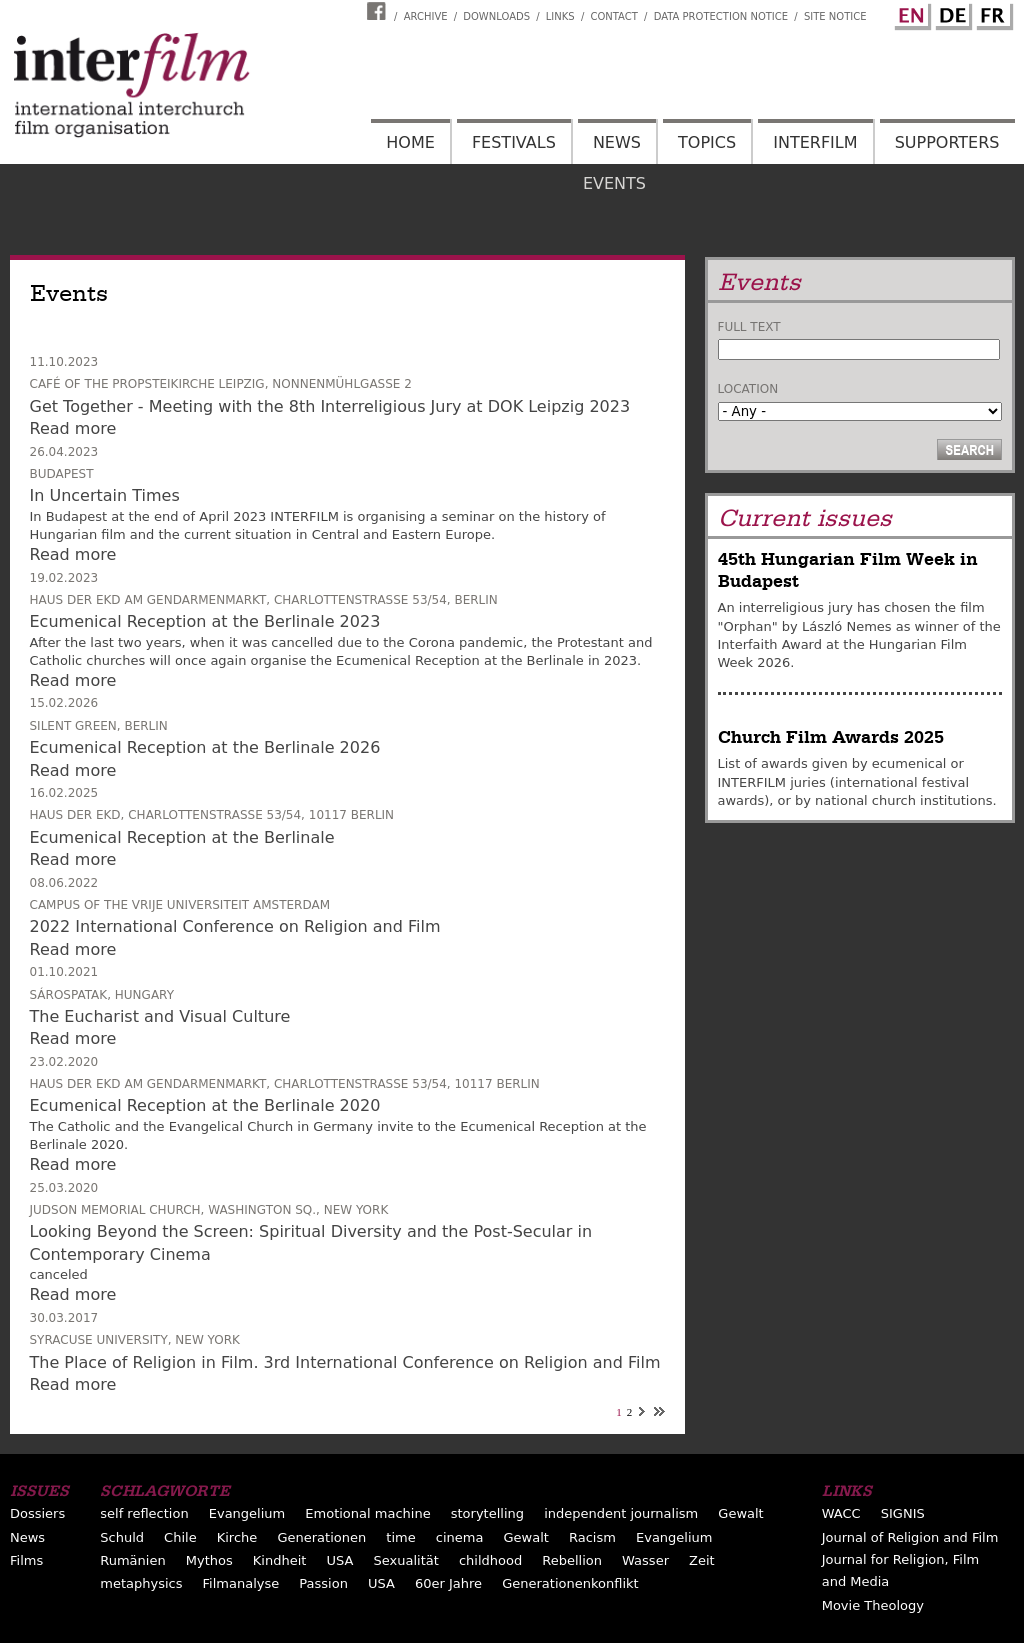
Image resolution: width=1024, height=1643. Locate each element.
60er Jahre (448, 1583)
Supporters (947, 142)
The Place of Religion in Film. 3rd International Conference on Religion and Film (345, 1362)
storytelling (487, 1513)
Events (614, 183)
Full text (749, 327)
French (992, 13)
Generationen (321, 1537)
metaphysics (141, 1583)
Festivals (514, 142)
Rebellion (572, 1560)
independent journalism (621, 1513)
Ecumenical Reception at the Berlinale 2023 (205, 621)
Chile (180, 1537)
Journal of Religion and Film (910, 1537)
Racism (592, 1537)
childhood (490, 1560)
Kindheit (280, 1560)
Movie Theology (873, 1605)
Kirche (237, 1537)
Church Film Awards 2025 (831, 737)
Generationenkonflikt (570, 1583)
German (951, 13)
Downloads (496, 16)
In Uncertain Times (105, 495)
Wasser (645, 1560)
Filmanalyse (241, 1583)
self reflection (144, 1513)
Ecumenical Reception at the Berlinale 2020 (205, 1105)
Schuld (122, 1537)
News (617, 142)
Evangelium (247, 1513)
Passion (323, 1583)
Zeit (702, 1560)
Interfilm (815, 142)
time (400, 1537)
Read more (73, 428)
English (910, 13)
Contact (613, 16)
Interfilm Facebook (379, 11)
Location (748, 389)
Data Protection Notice (721, 16)
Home (410, 142)
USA (340, 1560)
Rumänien (132, 1560)
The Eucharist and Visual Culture (160, 1016)
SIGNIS (903, 1513)
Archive (426, 16)
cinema (460, 1537)
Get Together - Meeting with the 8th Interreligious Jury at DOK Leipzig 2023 (330, 406)
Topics (707, 142)
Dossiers (37, 1513)
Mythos (209, 1560)
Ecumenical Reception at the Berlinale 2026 (205, 747)
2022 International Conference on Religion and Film (235, 926)
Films (26, 1560)
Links (560, 16)
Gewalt (740, 1513)
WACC (841, 1513)
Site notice (835, 16)
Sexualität (406, 1560)
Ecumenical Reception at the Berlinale (182, 837)
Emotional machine (367, 1513)
